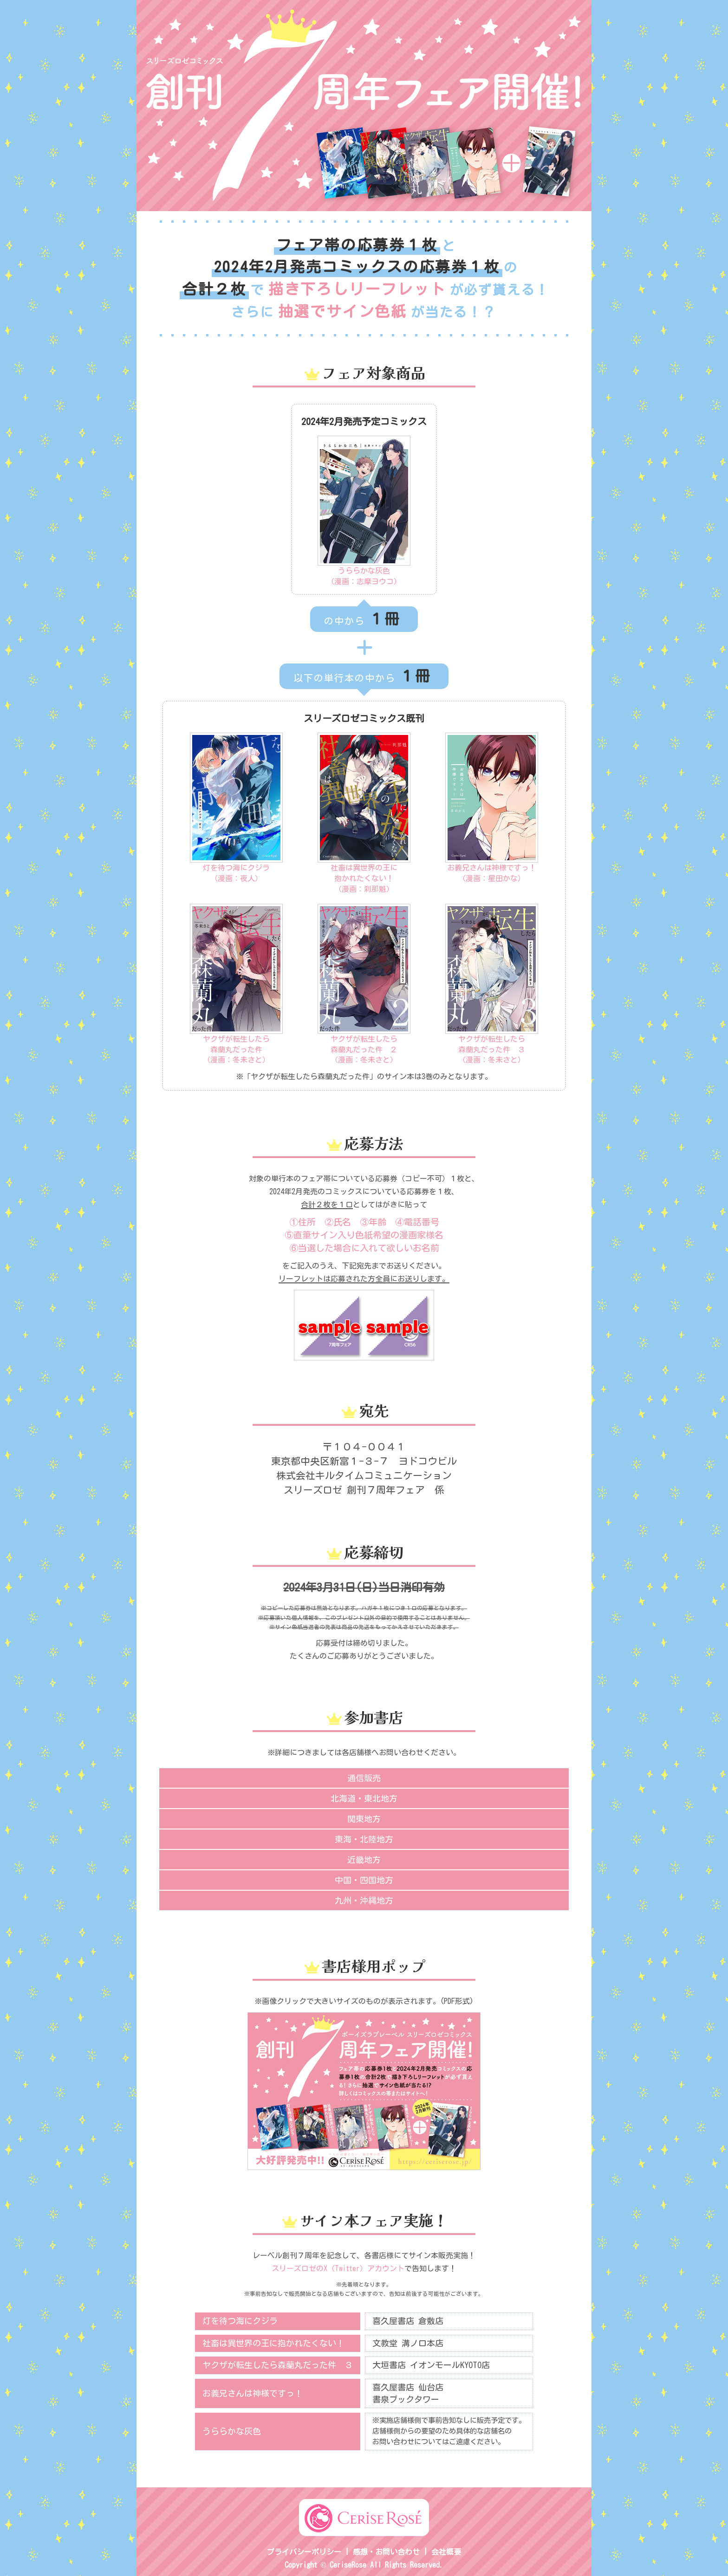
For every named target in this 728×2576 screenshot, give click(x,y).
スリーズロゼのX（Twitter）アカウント (338, 2268)
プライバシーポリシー (304, 2552)
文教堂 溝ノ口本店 (407, 2343)
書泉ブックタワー (405, 2399)
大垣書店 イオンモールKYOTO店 (431, 2365)
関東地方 (364, 1819)
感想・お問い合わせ (386, 2552)
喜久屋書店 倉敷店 (407, 2321)
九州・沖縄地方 (364, 1900)
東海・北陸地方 (364, 1839)
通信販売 (364, 1778)
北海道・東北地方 (364, 1798)
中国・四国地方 (364, 1880)
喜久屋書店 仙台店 (407, 2387)
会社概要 (446, 2552)
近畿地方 (364, 1859)
